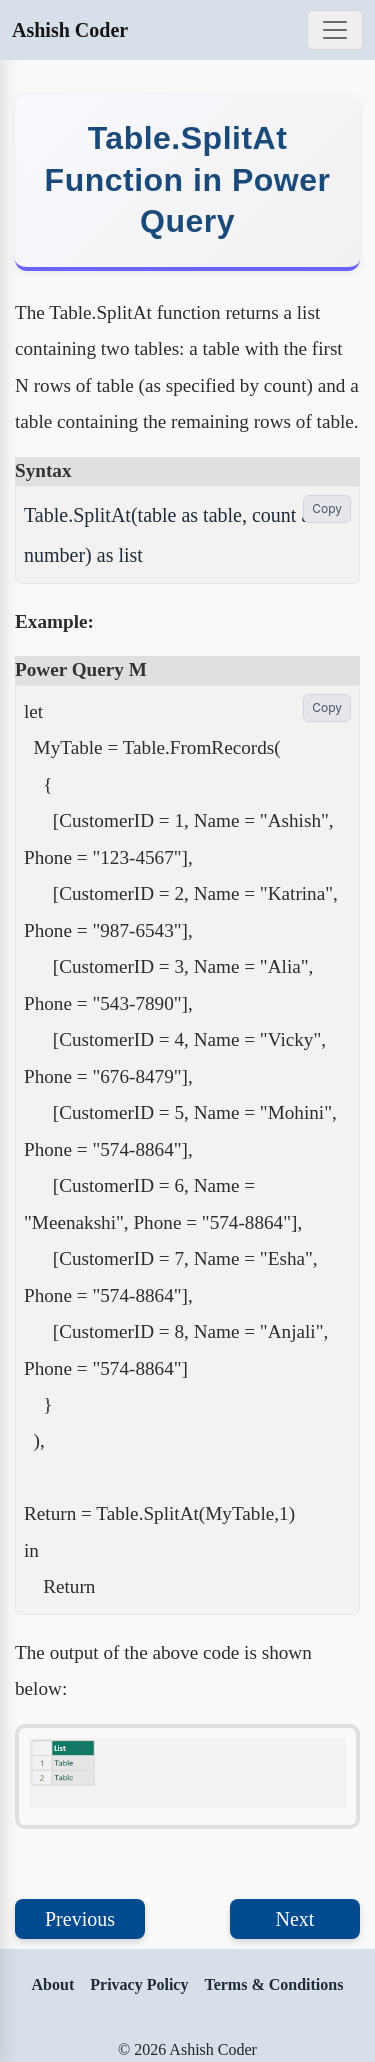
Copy (327, 508)
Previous (80, 1919)
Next (295, 1919)
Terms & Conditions (273, 1984)
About (53, 1984)
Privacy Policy (139, 1984)
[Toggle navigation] (335, 30)
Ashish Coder (70, 30)
